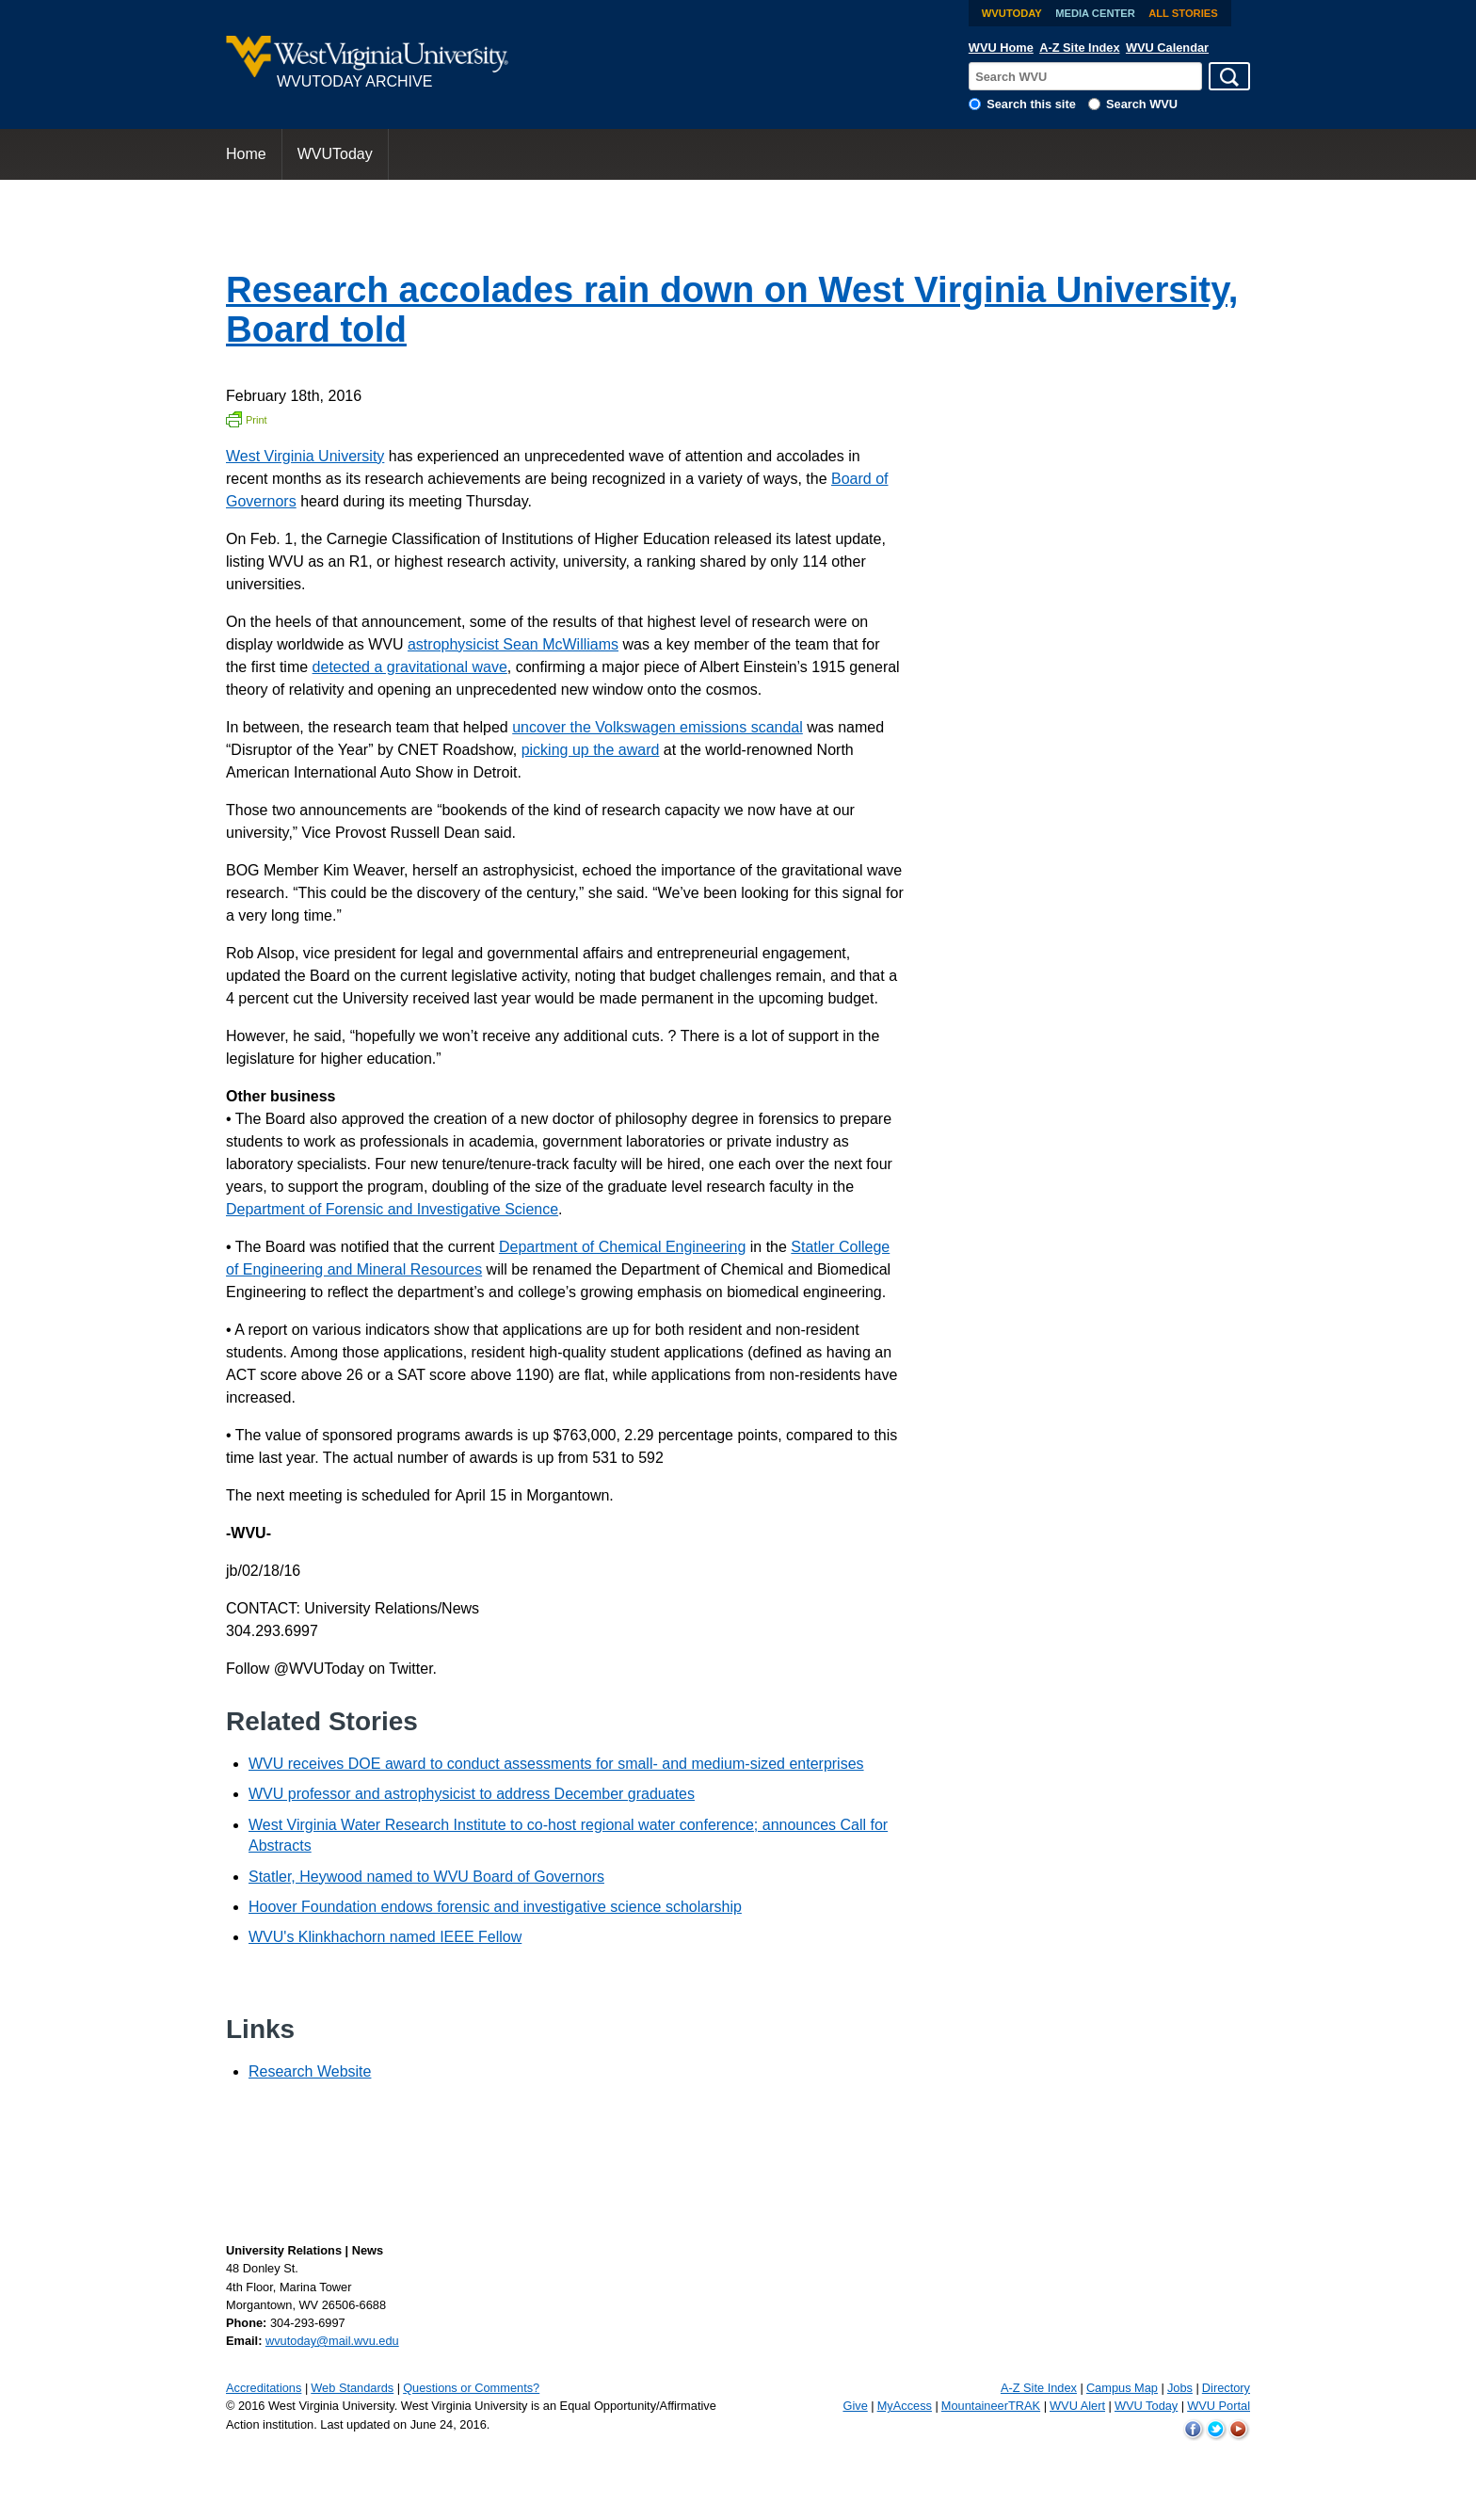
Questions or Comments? (471, 2388)
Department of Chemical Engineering (622, 1247)
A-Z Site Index (1079, 47)
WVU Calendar (1167, 47)
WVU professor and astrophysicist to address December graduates (472, 1794)
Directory (1226, 2388)
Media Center (1095, 13)
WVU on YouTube (1238, 2429)
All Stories (1183, 13)
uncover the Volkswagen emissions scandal (657, 727)
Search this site (1031, 104)
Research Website (310, 2071)
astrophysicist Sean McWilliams (513, 644)
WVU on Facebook (1193, 2429)
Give (854, 2406)
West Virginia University (305, 456)
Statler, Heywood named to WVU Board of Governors (426, 1877)
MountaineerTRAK (990, 2406)
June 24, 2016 (448, 2424)
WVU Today (1146, 2406)
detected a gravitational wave (410, 667)
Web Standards (352, 2388)
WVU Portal (1218, 2406)
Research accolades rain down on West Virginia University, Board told (732, 309)
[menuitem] (246, 154)
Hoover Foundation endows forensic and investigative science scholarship (495, 1907)
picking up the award (590, 750)
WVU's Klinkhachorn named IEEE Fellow (385, 1937)
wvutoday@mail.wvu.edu (332, 2341)
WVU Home (1001, 47)
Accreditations (263, 2388)
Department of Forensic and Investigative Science (392, 1209)
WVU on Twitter (1216, 2429)
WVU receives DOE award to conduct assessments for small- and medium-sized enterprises (556, 1764)
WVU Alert (1077, 2406)
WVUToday (1012, 13)
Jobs (1180, 2388)
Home (246, 154)
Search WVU (1142, 104)
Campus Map (1122, 2388)
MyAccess (904, 2406)
